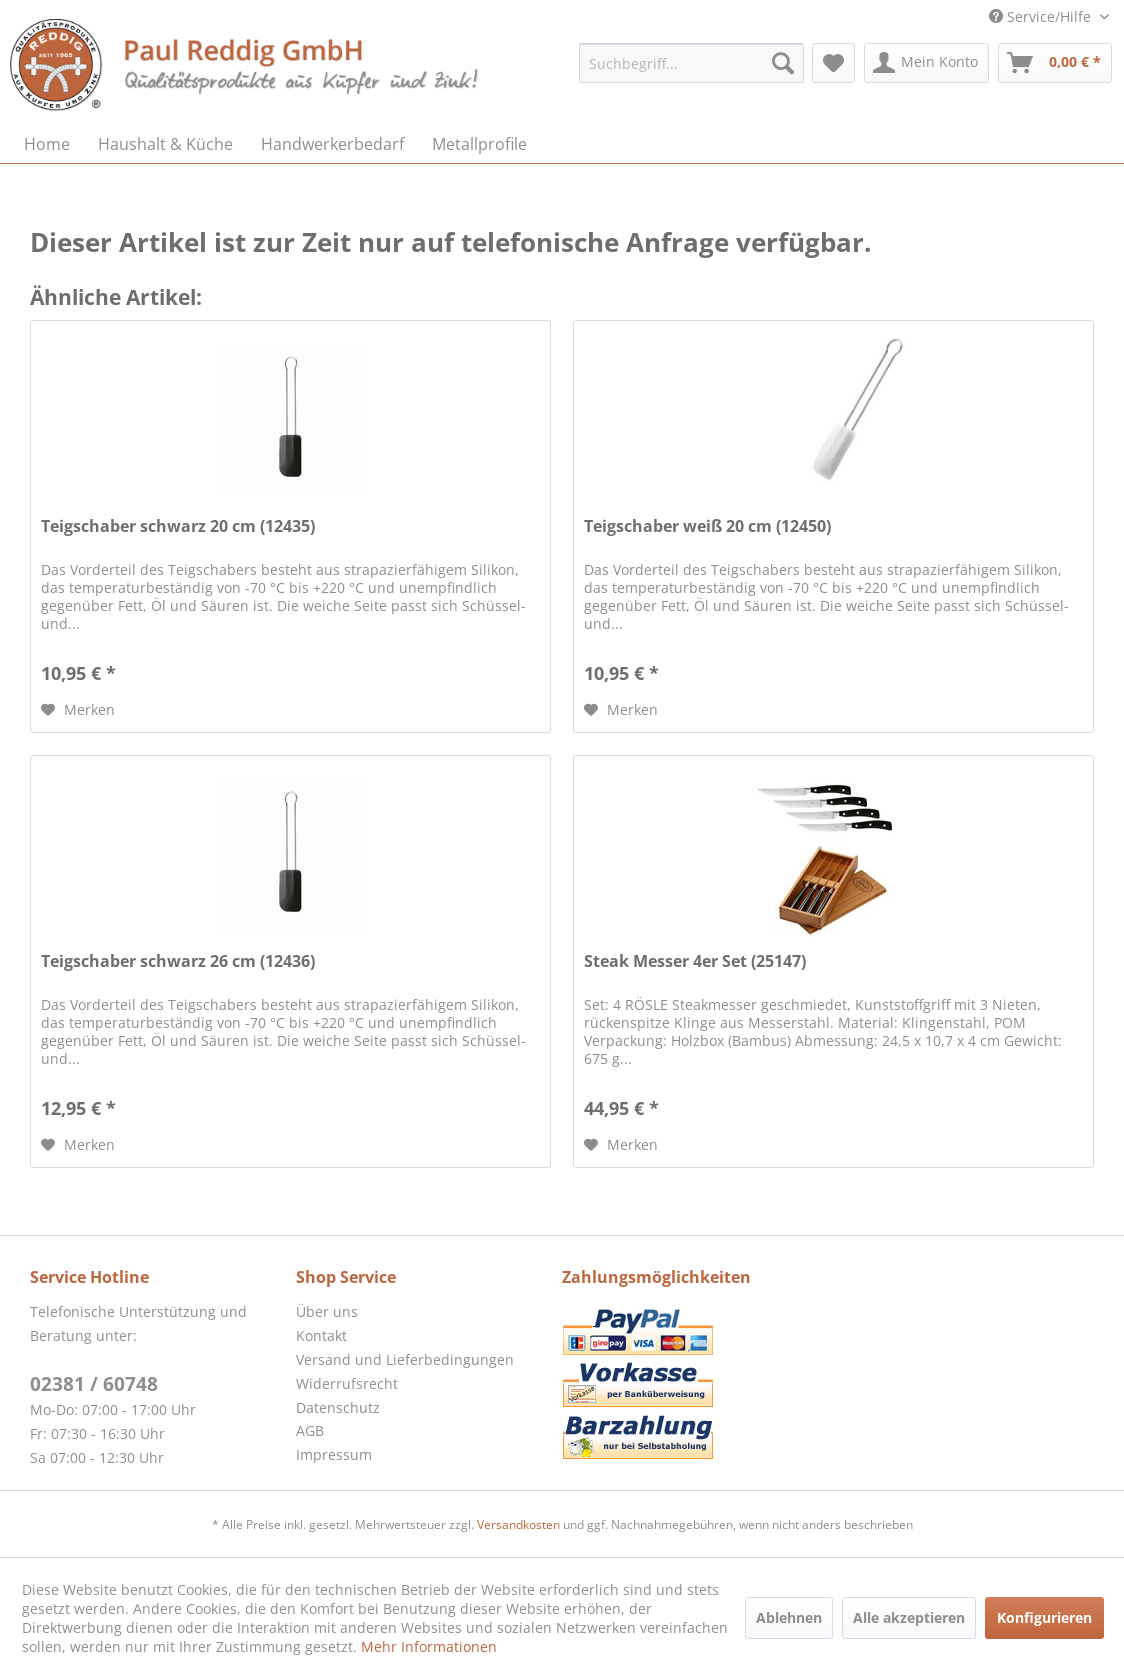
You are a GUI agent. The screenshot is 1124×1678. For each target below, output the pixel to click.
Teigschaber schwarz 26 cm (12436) (178, 961)
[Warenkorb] (1055, 63)
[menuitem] (691, 63)
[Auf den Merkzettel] (78, 710)
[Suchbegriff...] (691, 63)
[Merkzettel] (833, 63)
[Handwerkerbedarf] (332, 144)
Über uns (327, 1311)
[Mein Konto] (926, 63)
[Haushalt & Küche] (165, 144)
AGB (310, 1430)
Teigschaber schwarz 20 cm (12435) (178, 526)
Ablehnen (789, 1617)
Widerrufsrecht (347, 1383)
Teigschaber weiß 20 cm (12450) (707, 526)
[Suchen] (783, 63)
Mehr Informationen (429, 1646)
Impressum (334, 1454)
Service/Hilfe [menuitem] (1042, 16)
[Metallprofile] (479, 144)
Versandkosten (518, 1524)
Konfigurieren (1044, 1617)
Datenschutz (338, 1407)
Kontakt (321, 1335)
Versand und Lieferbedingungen (405, 1359)
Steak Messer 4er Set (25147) (695, 961)
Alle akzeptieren (909, 1617)
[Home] (47, 144)
